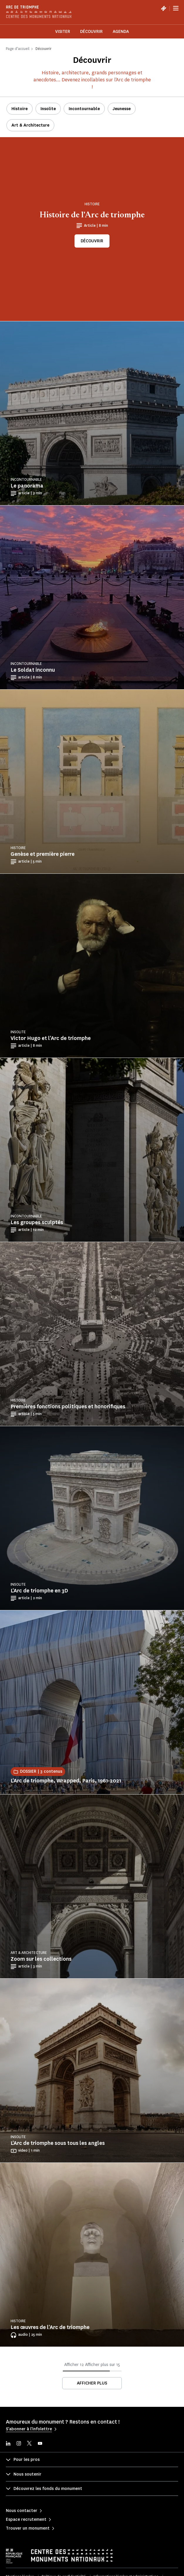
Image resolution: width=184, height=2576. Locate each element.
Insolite (48, 109)
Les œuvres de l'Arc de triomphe (50, 2327)
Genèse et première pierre (43, 854)
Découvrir (91, 31)
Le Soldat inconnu (33, 669)
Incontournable (84, 109)
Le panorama (27, 485)
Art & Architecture (30, 125)
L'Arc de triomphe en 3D (39, 1590)
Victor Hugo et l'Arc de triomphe (51, 1038)
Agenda (121, 31)
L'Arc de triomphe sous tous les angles (58, 2143)
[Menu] (176, 8)
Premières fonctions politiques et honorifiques (68, 1406)
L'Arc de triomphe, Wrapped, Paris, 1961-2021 (66, 1780)
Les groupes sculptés (37, 1222)
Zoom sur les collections (41, 1958)
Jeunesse (122, 109)
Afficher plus (92, 2383)
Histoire (19, 109)
